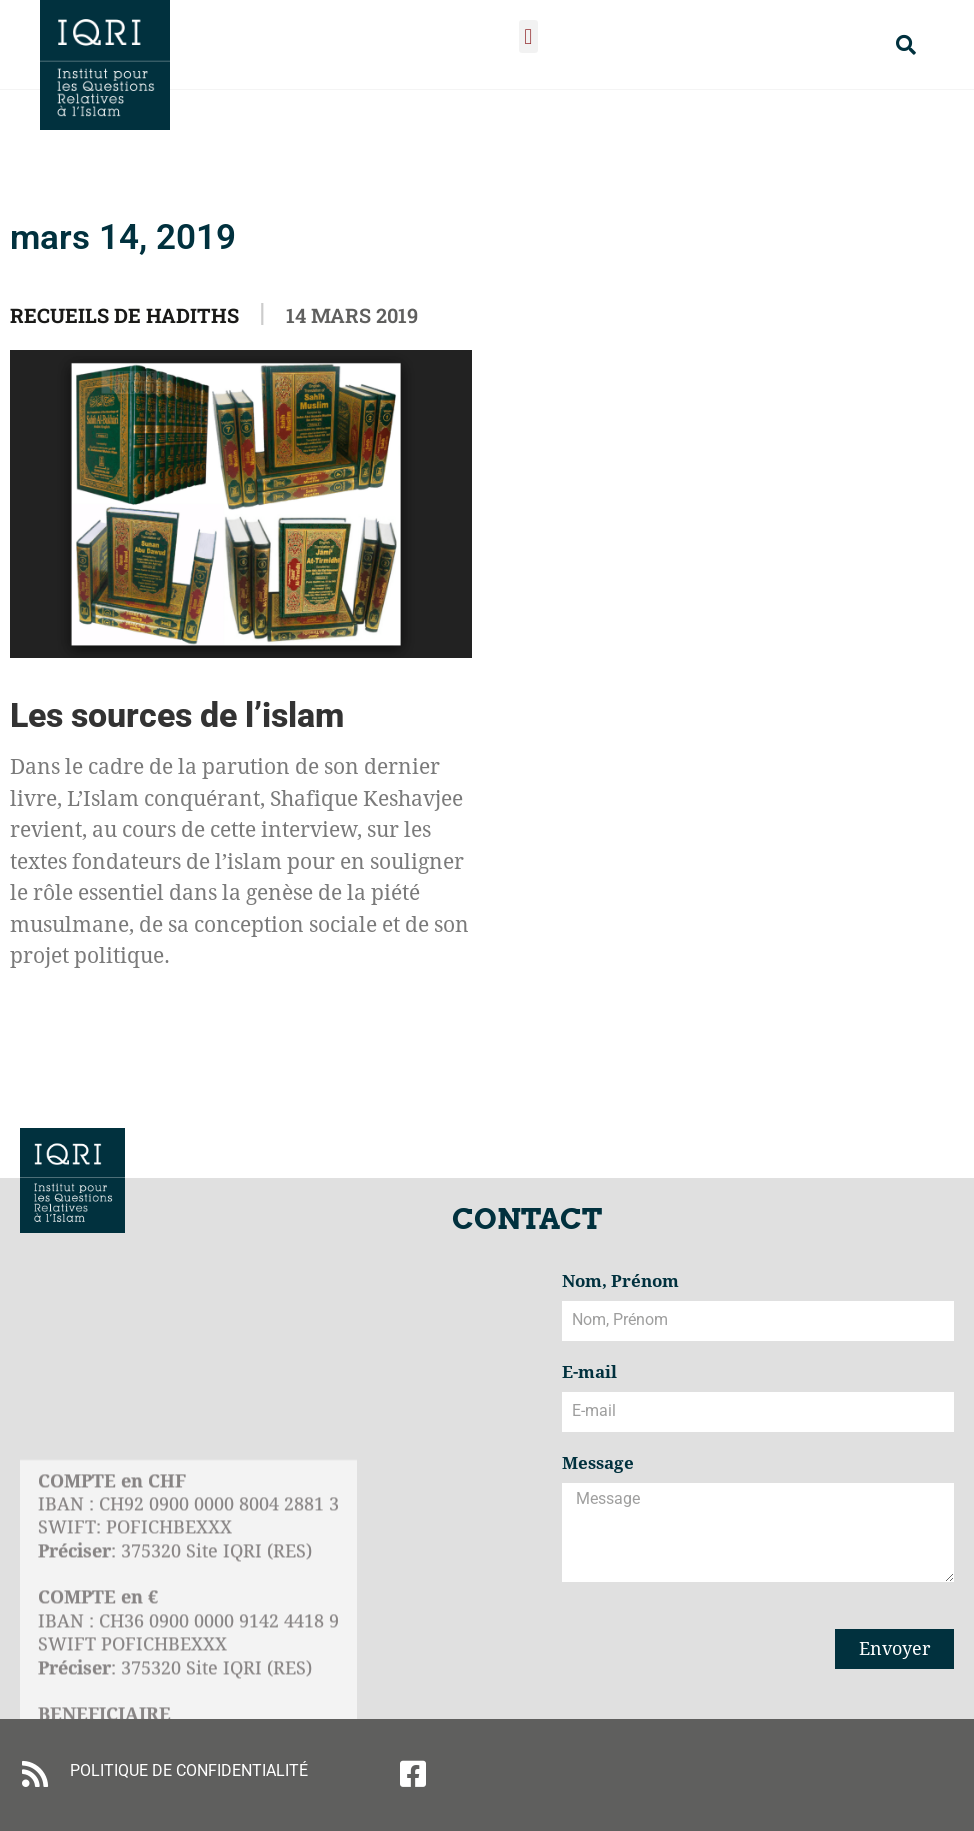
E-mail (589, 1373)
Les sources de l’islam (177, 715)
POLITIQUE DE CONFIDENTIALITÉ (189, 1770)
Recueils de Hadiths (124, 315)
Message (598, 1464)
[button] (528, 36)
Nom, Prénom (620, 1282)
